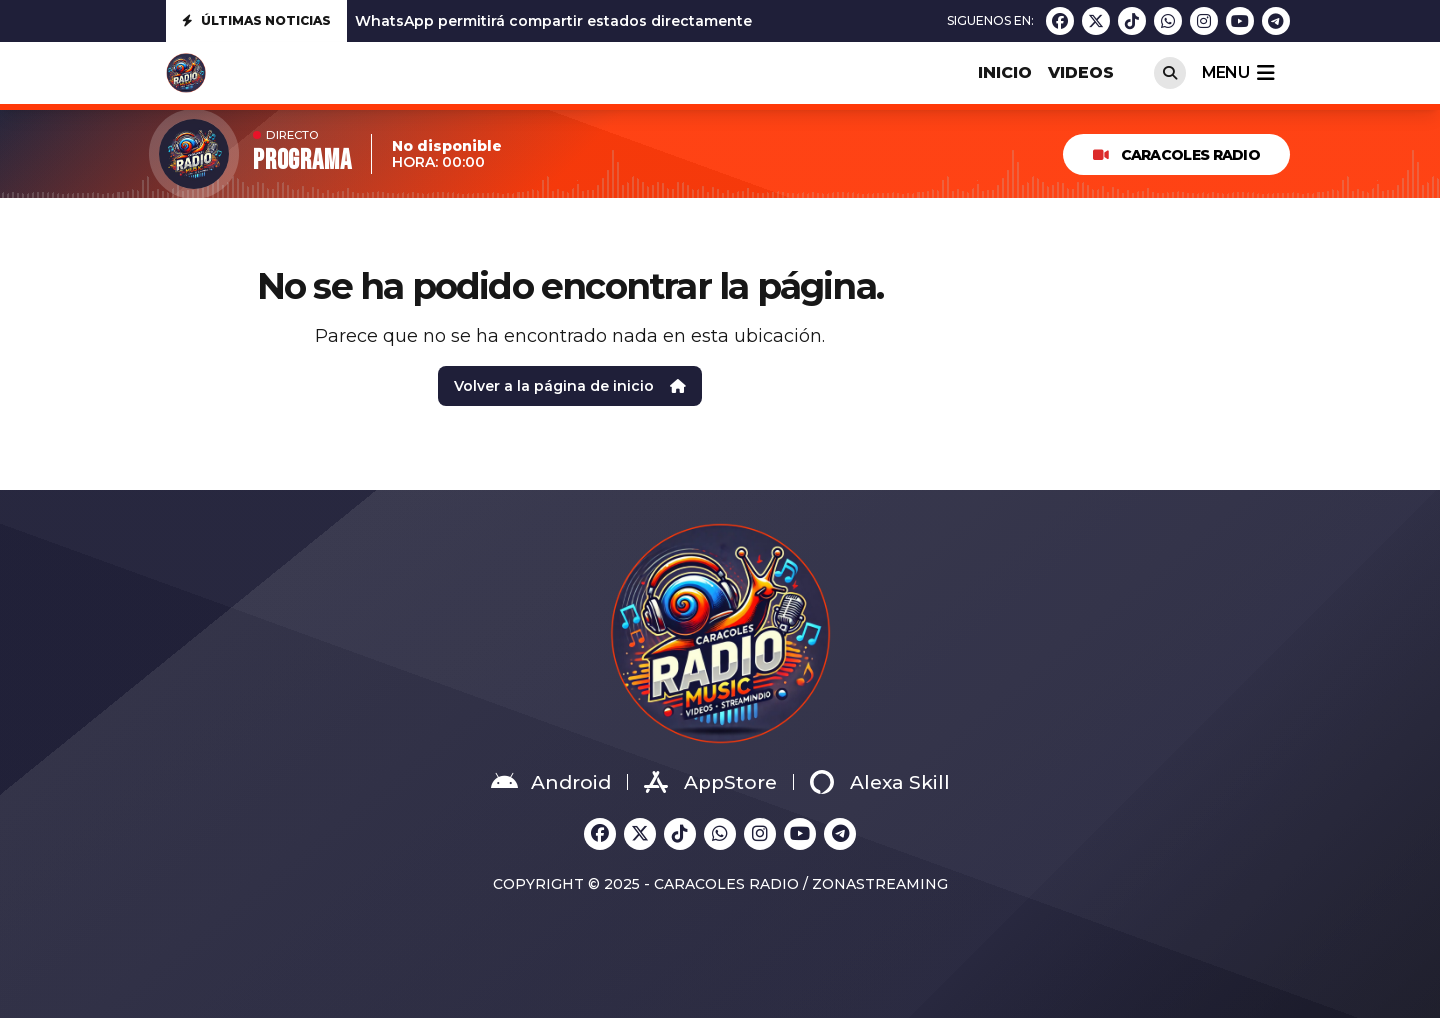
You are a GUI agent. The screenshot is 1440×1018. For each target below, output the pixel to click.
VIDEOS (1081, 72)
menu (1238, 73)
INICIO (1005, 72)
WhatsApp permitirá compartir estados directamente (553, 21)
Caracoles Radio (1176, 155)
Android (551, 782)
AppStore (710, 782)
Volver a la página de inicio (570, 386)
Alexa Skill (880, 782)
